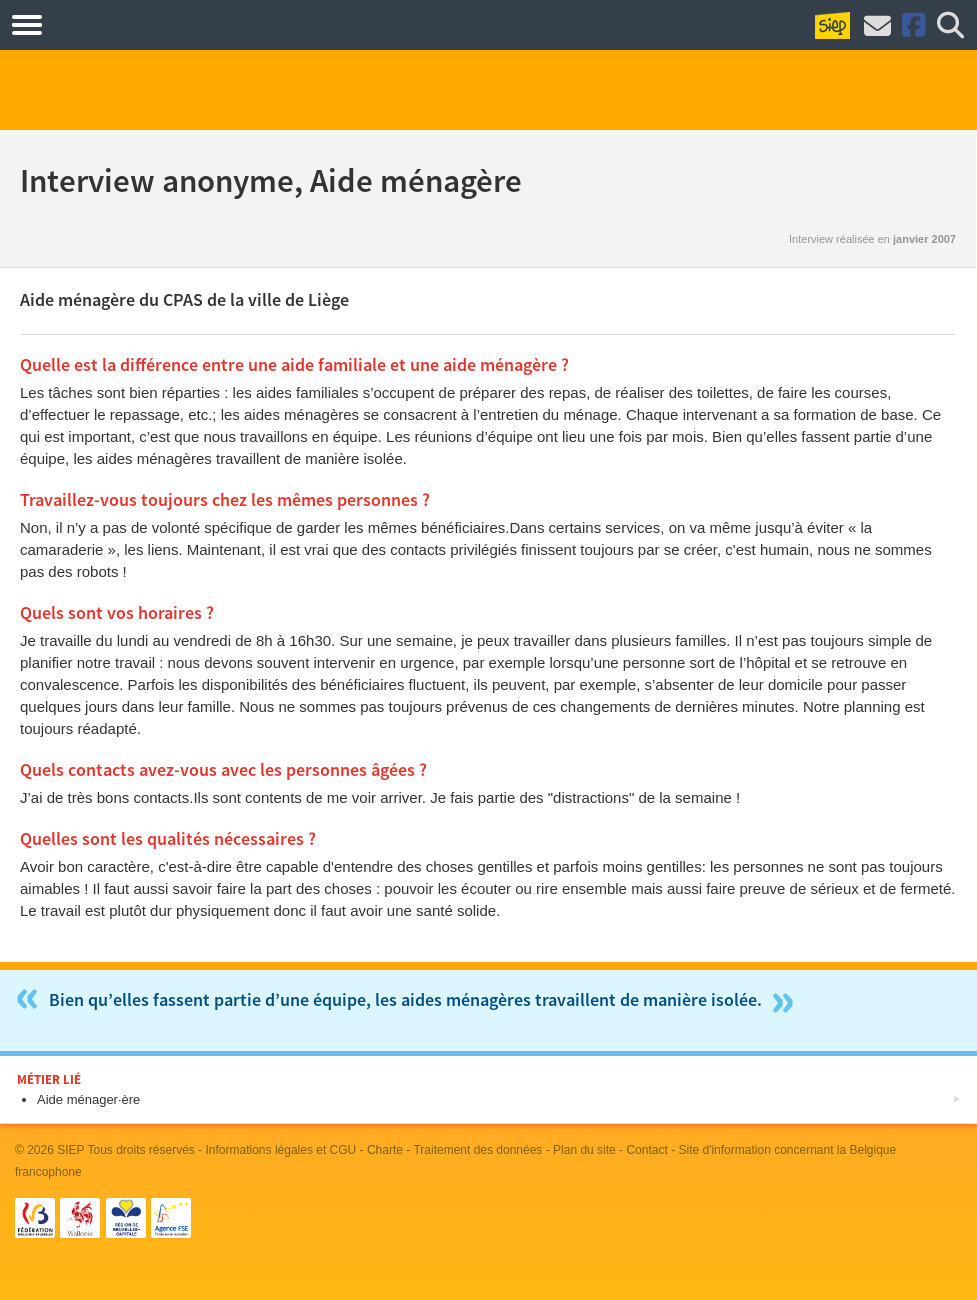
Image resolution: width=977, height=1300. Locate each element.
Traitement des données (477, 1150)
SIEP (70, 1150)
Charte (385, 1150)
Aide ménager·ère (88, 1099)
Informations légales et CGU (281, 1150)
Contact (646, 1150)
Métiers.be (99, 24)
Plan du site (584, 1150)
